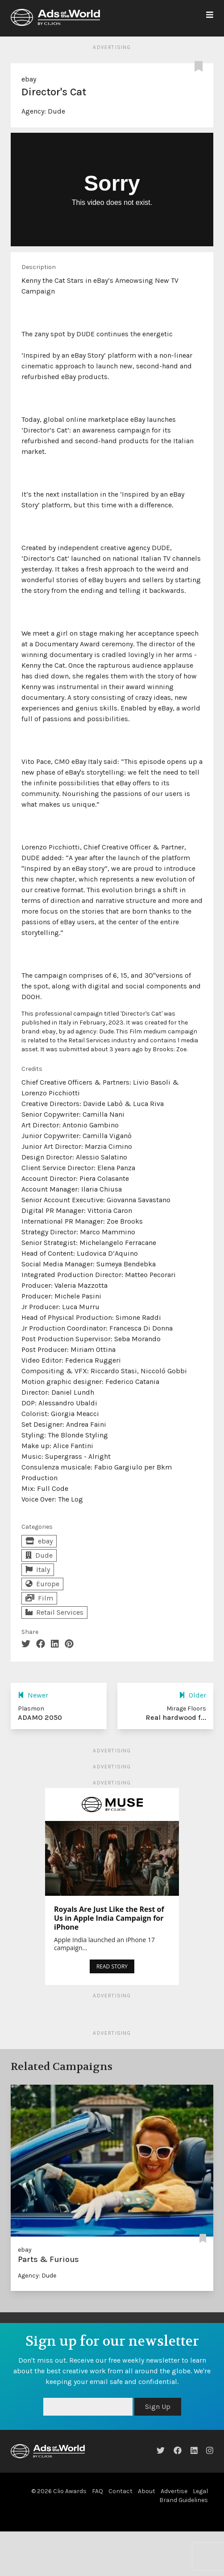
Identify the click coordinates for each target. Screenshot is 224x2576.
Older (192, 1695)
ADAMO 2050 (40, 1717)
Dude (56, 111)
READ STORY (112, 1966)
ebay (28, 79)
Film (39, 1598)
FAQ (97, 2491)
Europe (42, 1584)
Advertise (174, 2491)
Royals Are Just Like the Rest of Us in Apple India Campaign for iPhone (109, 1918)
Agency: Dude (37, 2275)
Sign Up (157, 2406)
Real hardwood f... (175, 1717)
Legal (200, 2491)
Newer (33, 1695)
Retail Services (54, 1612)
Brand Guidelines (183, 2500)
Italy (37, 1569)
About (146, 2491)
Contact (120, 2491)
